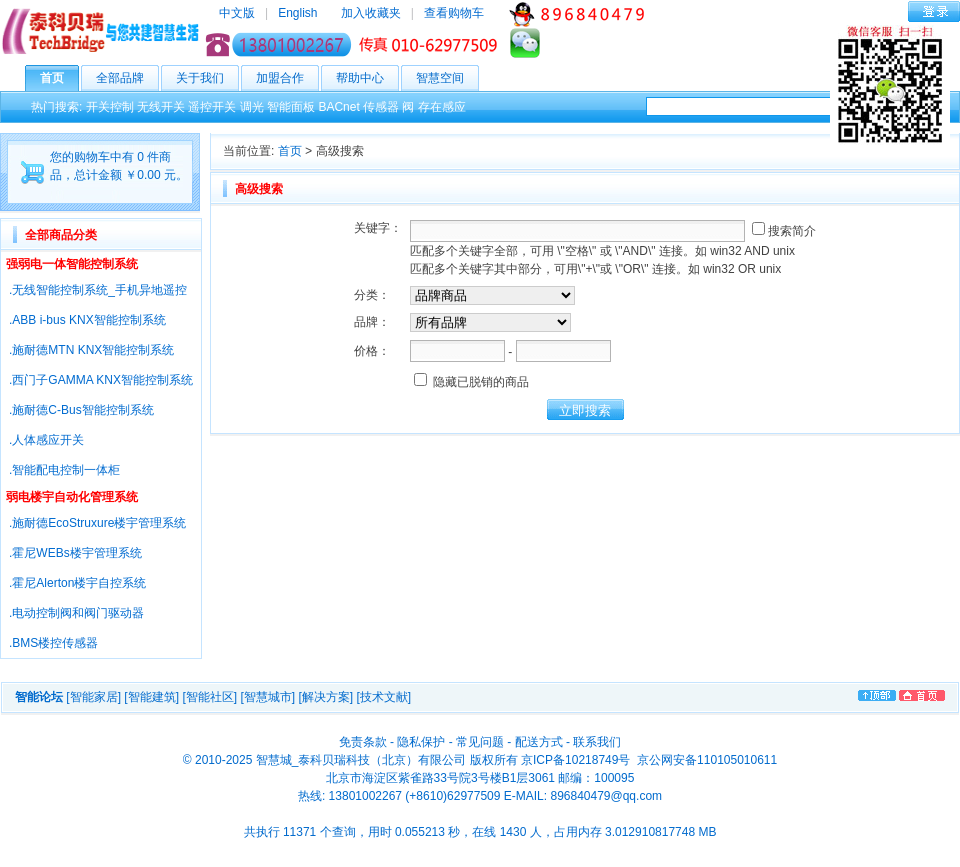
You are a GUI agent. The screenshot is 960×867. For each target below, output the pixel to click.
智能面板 (291, 107)
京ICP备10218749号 (575, 760)
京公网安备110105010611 (705, 760)
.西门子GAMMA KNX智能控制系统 (101, 380)
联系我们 (597, 742)
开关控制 (110, 107)
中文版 (237, 13)
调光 (252, 107)
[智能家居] (93, 697)
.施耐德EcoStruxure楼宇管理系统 (97, 523)
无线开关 (161, 107)
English (297, 13)
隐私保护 (421, 742)
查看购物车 (454, 13)
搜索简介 (784, 231)
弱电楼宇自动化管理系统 (72, 497)
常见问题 (480, 742)
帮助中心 (367, 78)
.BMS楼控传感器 (53, 643)
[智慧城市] (267, 697)
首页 (59, 78)
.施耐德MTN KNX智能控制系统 (91, 350)
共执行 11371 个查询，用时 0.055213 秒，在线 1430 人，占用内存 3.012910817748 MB (480, 832)
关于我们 (207, 78)
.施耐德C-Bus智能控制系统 (81, 410)
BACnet (338, 107)
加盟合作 (287, 78)
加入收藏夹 (371, 13)
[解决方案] (325, 697)
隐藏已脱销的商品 (471, 382)
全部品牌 (127, 78)
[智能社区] (209, 697)
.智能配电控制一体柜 (64, 470)
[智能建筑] (151, 697)
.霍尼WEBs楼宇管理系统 (75, 553)
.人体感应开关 (46, 440)
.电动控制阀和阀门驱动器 (76, 613)
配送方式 (539, 742)
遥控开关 (212, 107)
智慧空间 (447, 78)
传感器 (381, 107)
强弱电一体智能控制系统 (72, 264)
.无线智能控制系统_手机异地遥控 (98, 290)
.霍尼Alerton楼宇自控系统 (77, 583)
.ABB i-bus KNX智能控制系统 (87, 320)
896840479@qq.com (606, 796)
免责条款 (363, 742)
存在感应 (442, 107)
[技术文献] (383, 697)
